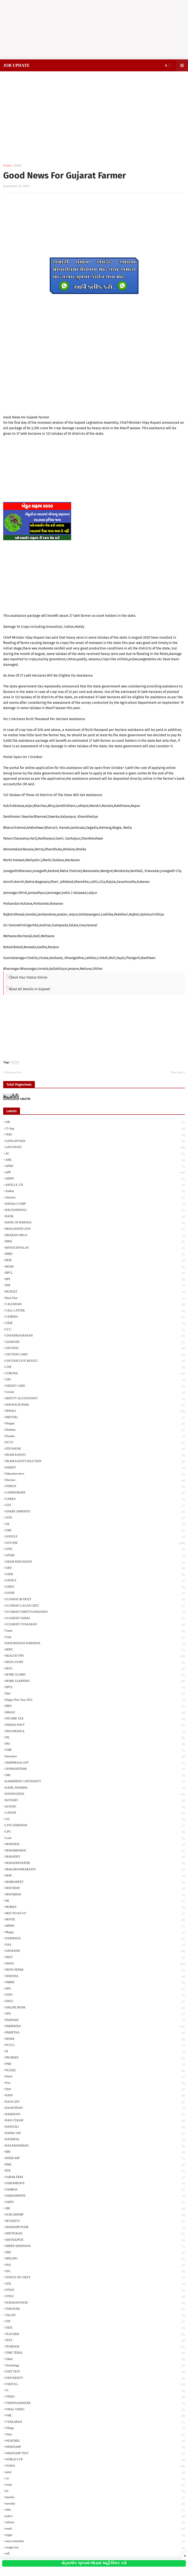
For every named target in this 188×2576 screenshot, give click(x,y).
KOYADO (95, 1801)
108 (95, 1122)
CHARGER (95, 1342)
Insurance (95, 1757)
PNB (95, 2064)
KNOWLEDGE (95, 1794)
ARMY (95, 1179)
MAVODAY (95, 1888)
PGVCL (95, 2045)
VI (95, 2391)
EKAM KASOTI (95, 1455)
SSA (95, 2265)
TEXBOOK (95, 2347)
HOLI (95, 1669)
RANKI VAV (95, 2133)
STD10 (95, 2290)
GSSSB (95, 1593)
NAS (95, 1945)
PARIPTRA (95, 2033)
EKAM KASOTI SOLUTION (95, 1462)
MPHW (95, 1926)
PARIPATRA (95, 2027)
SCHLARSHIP (95, 2215)
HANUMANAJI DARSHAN (95, 1644)
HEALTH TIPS (95, 1656)
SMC (95, 2253)
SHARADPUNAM (95, 2227)
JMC (95, 1776)
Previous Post (13, 1072)
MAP (95, 1876)
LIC (95, 1819)
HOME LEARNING (95, 1681)
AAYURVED (95, 1148)
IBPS (95, 1706)
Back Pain (95, 1298)
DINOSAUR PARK (95, 1405)
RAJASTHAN (95, 2108)
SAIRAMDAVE (95, 2184)
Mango (95, 1933)
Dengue (95, 1424)
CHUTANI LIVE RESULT (95, 1361)
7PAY (95, 1135)
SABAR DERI (95, 2177)
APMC (95, 1166)
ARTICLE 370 (95, 1185)
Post (95, 2083)
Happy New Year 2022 (95, 1700)
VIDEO (95, 2397)
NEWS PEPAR (95, 1970)
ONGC (95, 2002)
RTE (95, 2171)
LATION (95, 1813)
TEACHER (95, 2334)
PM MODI (95, 2058)
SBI (95, 2209)
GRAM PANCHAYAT (95, 1562)
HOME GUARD (95, 1675)
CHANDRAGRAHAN (95, 1336)
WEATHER (95, 2441)
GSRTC (95, 1587)
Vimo (95, 2435)
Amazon (95, 1198)
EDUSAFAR (95, 1449)
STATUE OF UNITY (95, 2278)
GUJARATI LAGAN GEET (95, 1606)
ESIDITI (95, 1468)
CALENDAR (95, 1305)
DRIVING (95, 1418)
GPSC (95, 1549)
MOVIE (95, 1920)
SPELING (95, 2259)
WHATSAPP (95, 2447)
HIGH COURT (95, 1662)
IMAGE (95, 1713)
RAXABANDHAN (95, 2146)
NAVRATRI (95, 1951)
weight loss (95, 2548)
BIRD (95, 1254)
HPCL (95, 1688)
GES (95, 1505)
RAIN (95, 2096)
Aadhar (95, 1191)
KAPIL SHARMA (95, 1788)
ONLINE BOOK (95, 2008)
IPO (95, 1744)
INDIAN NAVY (95, 1725)
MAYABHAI (95, 1895)
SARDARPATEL (95, 2196)
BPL (95, 1279)
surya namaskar (95, 2542)
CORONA (95, 1374)
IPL (95, 1738)
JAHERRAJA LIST (95, 1763)
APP (95, 1173)
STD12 (95, 2297)
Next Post (177, 1072)
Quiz (95, 2089)
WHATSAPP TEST (95, 2454)
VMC (95, 2416)
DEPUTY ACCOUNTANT (95, 1399)
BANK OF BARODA (95, 1223)
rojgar (95, 2535)
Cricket (95, 1392)
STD (95, 2284)
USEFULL (95, 2384)
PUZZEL (95, 2071)
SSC (95, 2272)
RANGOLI (95, 2127)
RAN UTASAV (95, 2121)
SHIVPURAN (95, 2234)
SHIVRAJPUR (95, 2240)
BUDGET (95, 1292)
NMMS (95, 1983)
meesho (95, 2498)
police (95, 2516)
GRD (95, 1568)
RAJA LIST (95, 2102)
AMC (95, 1160)
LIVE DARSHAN (95, 1826)
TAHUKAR (95, 2309)
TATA (95, 2328)
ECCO (95, 1443)
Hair (95, 1694)
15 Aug (95, 1129)
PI (95, 2052)
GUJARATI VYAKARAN (95, 1625)
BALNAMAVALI (95, 1210)
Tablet (95, 2359)
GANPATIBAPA (95, 1493)
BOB (95, 1261)
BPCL (95, 1273)
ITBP (95, 1750)
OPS (95, 2014)
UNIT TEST (95, 2372)
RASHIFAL (95, 2140)
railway (95, 2523)
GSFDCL (95, 1581)
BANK (95, 1217)
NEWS (18, 165)
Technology (95, 2366)
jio (95, 2491)
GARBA (95, 1499)
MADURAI (95, 1845)
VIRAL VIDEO (95, 2410)
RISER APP (95, 2159)
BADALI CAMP (95, 1204)
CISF (95, 1367)
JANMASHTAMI (95, 1769)
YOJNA (95, 2466)
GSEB (95, 1575)
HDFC (95, 1650)
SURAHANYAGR (95, 2303)
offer (95, 2510)
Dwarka (95, 1437)
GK (95, 1524)
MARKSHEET (95, 1882)
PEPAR (95, 2039)
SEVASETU (95, 2221)
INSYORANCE (95, 1732)
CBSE (95, 1323)
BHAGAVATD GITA (95, 1229)
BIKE (95, 1242)
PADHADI (95, 2020)
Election (95, 1480)
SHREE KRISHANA (95, 2246)
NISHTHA (95, 1976)
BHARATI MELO (95, 1236)
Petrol (95, 2077)
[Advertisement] (92, 29)
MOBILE (95, 1907)
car (95, 2479)
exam (95, 2485)
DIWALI (95, 1411)
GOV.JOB (95, 1543)
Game (95, 1631)
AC (95, 1154)
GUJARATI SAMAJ (95, 1619)
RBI (95, 2152)
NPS (95, 1989)
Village (95, 2428)
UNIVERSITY (95, 2378)
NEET (95, 1958)
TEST (95, 2341)
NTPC (95, 1995)
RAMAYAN (95, 2115)
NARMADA (95, 1939)
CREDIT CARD (95, 1386)
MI (95, 1901)
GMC (95, 1531)
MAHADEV (95, 1857)
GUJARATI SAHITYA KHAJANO (95, 1612)
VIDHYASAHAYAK (95, 2403)
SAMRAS (95, 2190)
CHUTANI (95, 1348)
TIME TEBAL (95, 2353)
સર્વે (95, 2554)
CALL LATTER (95, 1311)
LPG (95, 1832)
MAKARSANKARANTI (95, 1870)
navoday (95, 2504)
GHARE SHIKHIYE (95, 1512)
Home (7, 165)
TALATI (95, 2316)
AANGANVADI (95, 1141)
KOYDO (95, 1807)
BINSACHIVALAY (95, 1248)
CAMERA (95, 1317)
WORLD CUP (95, 2460)
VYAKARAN (95, 2422)
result (95, 2529)
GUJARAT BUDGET (95, 1600)
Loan (95, 1838)
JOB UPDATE (16, 65)
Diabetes (95, 1430)
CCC (95, 1330)
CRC (95, 1380)
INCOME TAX (95, 1719)
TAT (95, 2322)
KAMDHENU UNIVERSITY (95, 1782)
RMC (95, 2165)
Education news (95, 1474)
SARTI (95, 2202)
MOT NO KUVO (95, 1914)
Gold (95, 1637)
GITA (95, 1518)
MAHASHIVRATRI (95, 1863)
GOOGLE (95, 1537)
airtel (95, 2473)
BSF (95, 1286)
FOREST (95, 1487)
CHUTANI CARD (95, 1355)
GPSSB (95, 1556)
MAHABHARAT (95, 1851)
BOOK (95, 1267)
